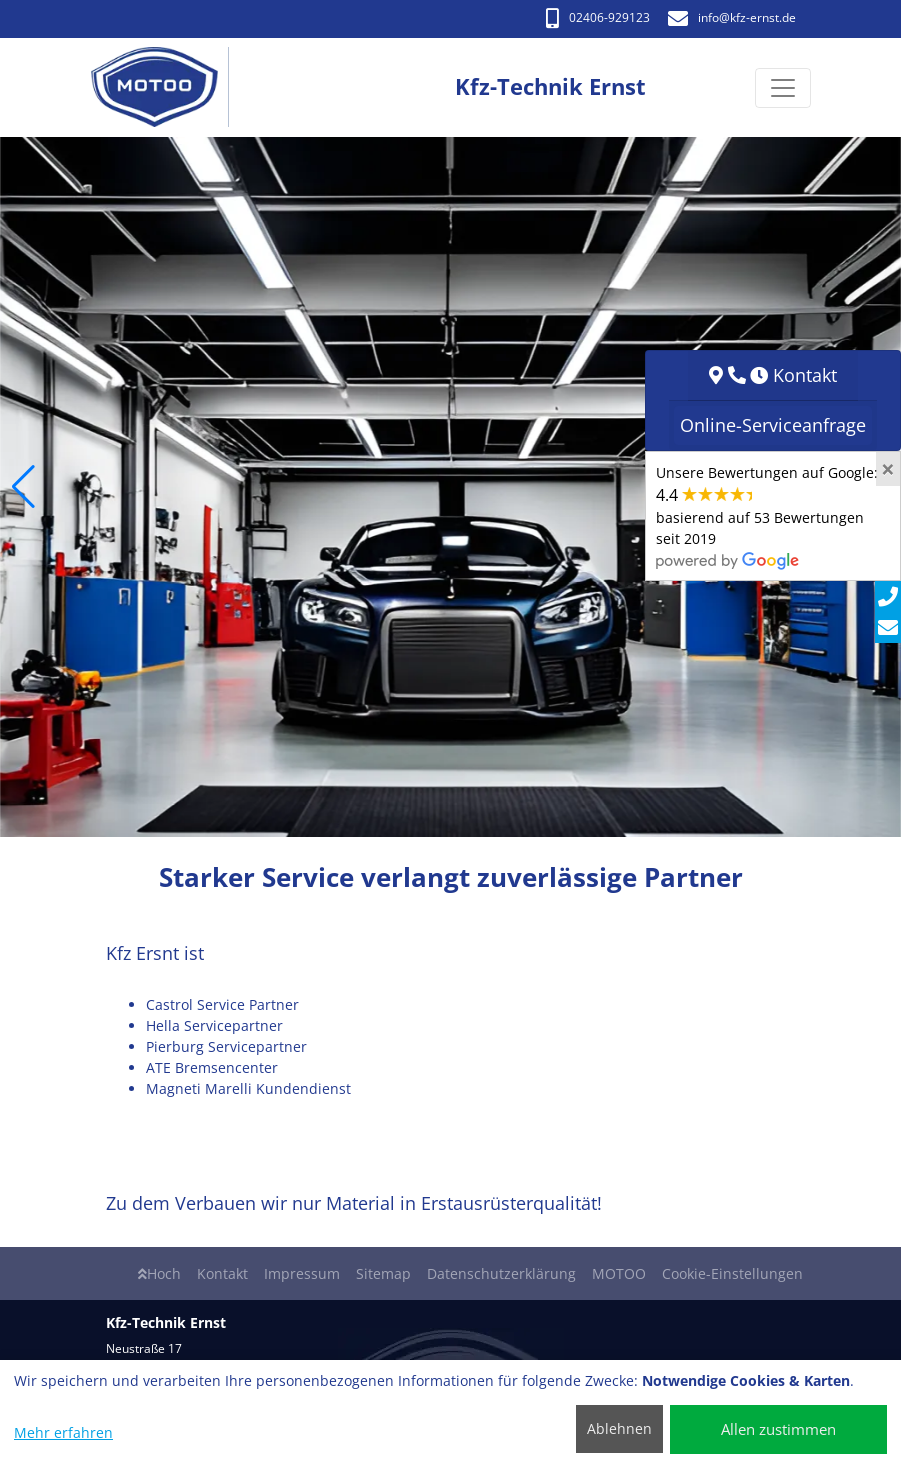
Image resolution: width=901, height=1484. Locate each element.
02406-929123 (598, 17)
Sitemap (383, 1273)
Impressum (302, 1273)
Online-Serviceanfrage (773, 425)
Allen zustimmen (778, 1429)
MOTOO (619, 1273)
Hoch (159, 1273)
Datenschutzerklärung (501, 1273)
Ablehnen (619, 1428)
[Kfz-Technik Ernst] (165, 87)
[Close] (888, 469)
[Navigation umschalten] (783, 88)
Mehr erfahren (63, 1432)
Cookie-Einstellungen (732, 1273)
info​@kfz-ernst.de (732, 17)
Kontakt (222, 1273)
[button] (23, 487)
